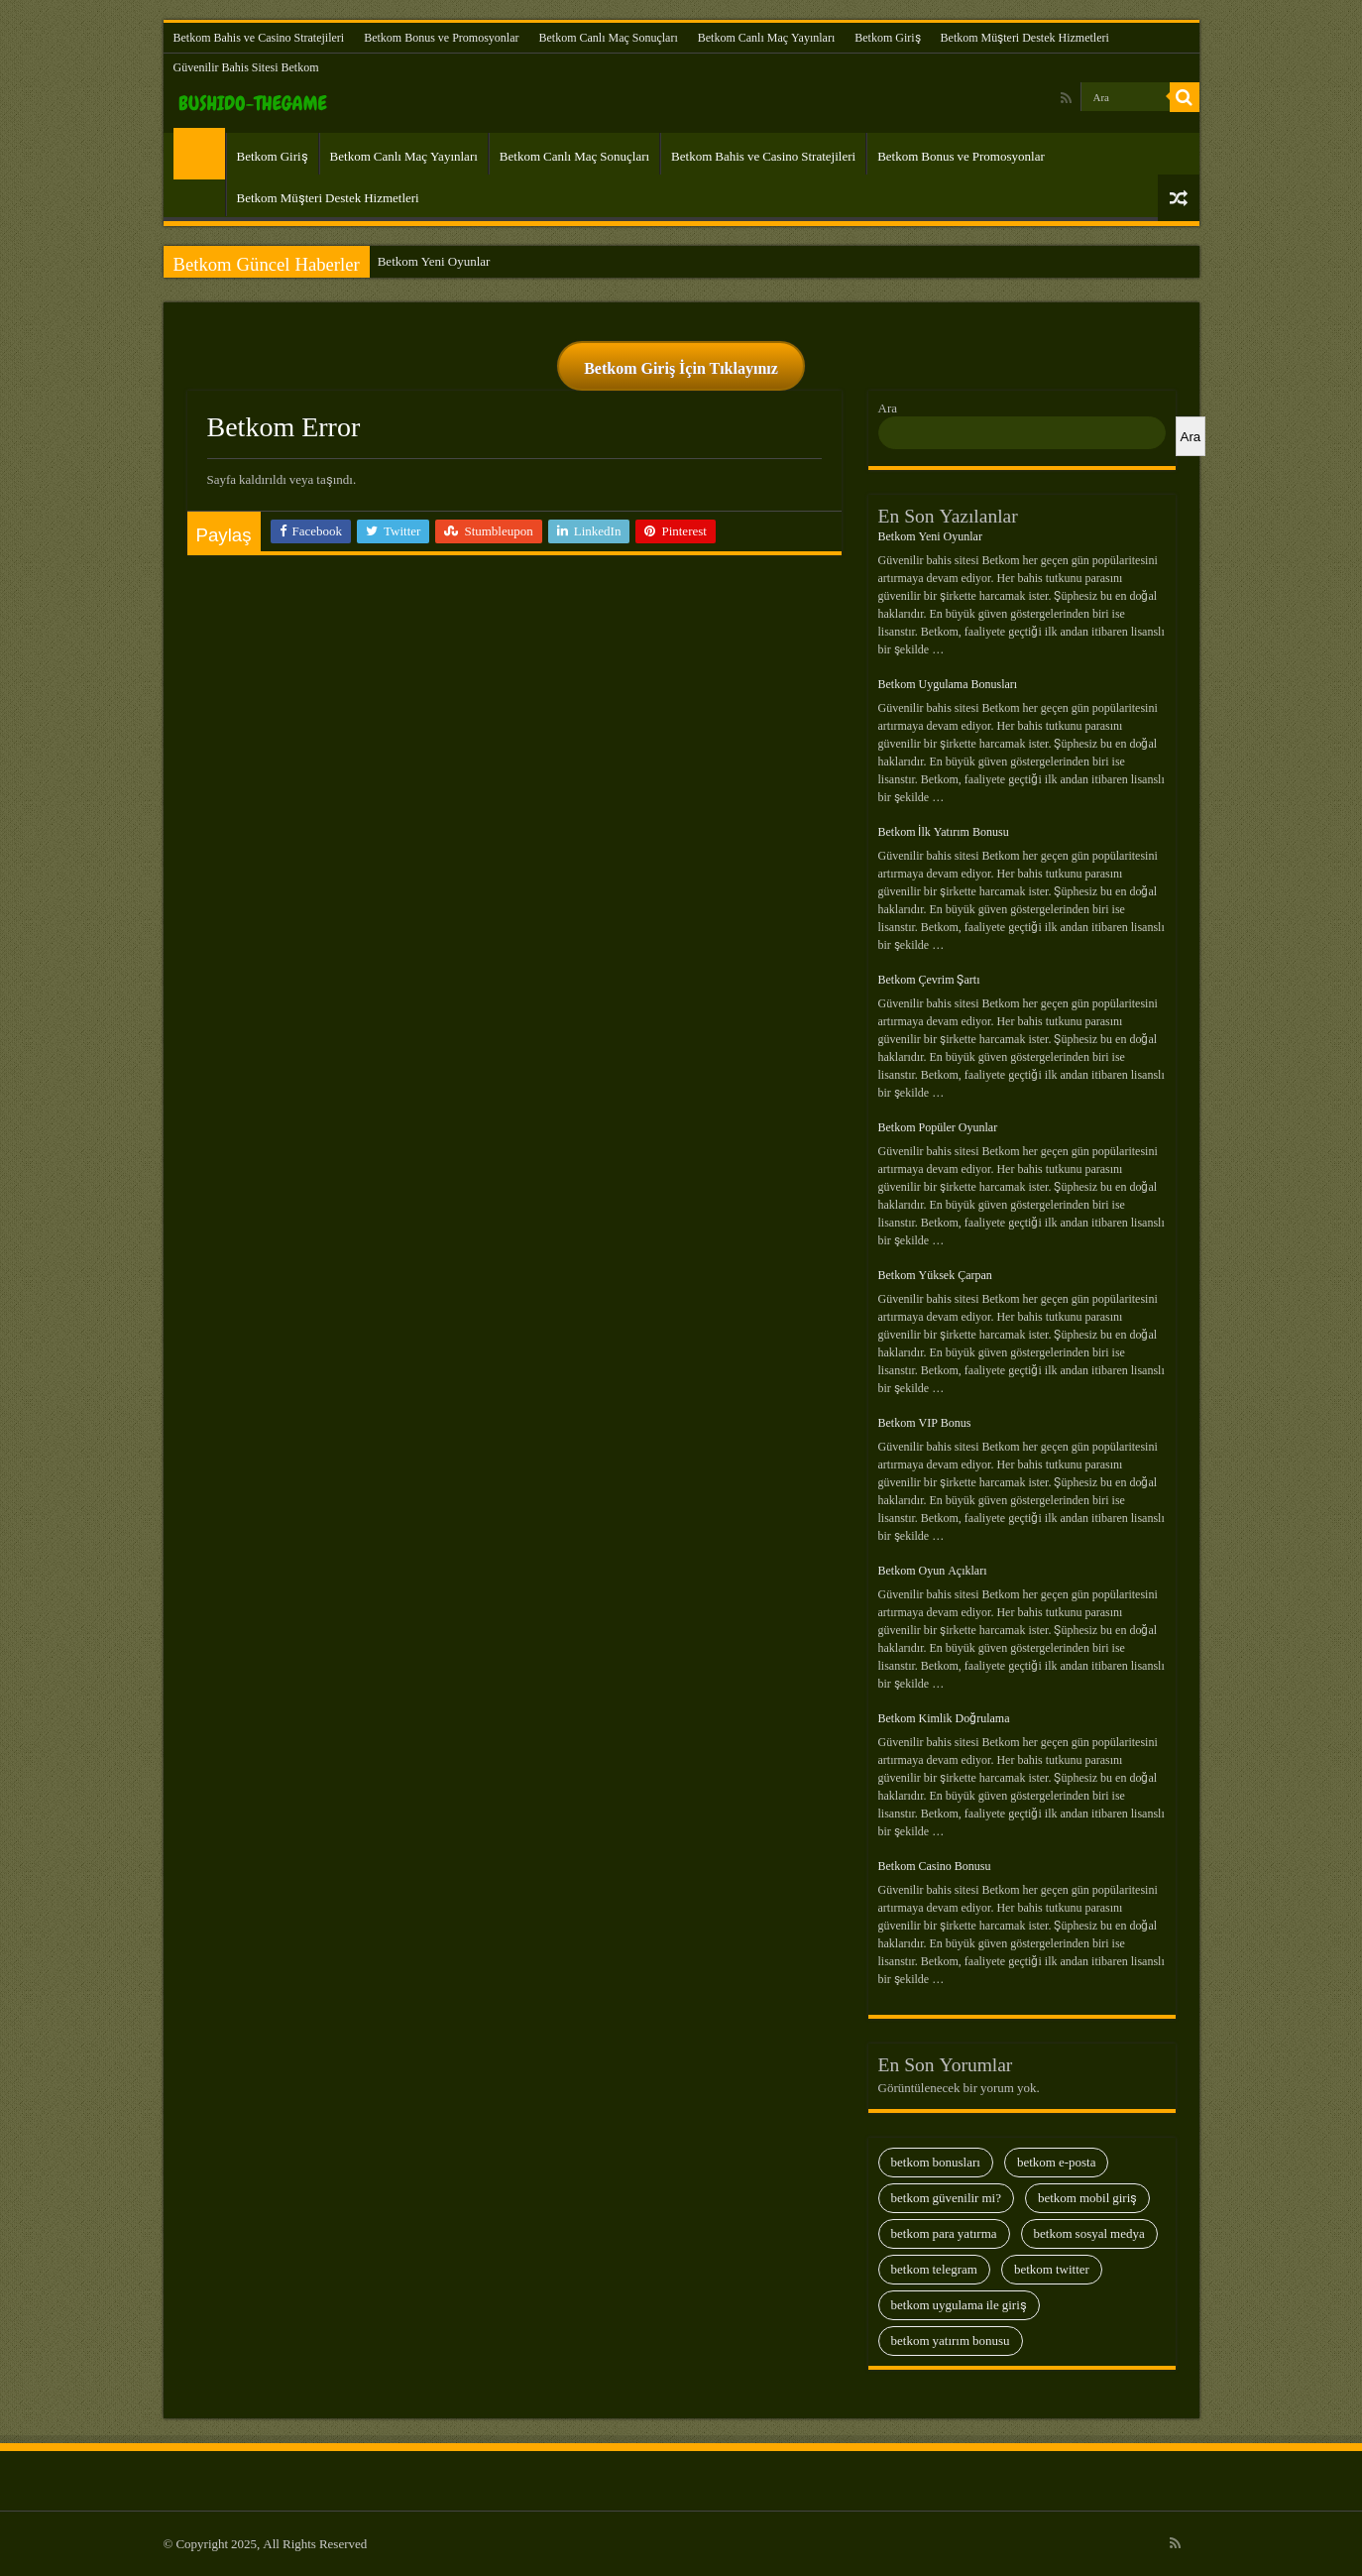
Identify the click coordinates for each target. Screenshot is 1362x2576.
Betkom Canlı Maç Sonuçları (607, 38)
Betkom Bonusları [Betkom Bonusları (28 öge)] (935, 2162)
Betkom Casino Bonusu (934, 1866)
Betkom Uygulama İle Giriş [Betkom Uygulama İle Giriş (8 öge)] (959, 2304)
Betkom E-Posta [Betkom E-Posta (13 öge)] (1056, 2162)
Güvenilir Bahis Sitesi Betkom (246, 67)
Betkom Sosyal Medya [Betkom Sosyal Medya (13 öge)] (1089, 2233)
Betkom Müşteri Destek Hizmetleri (1025, 38)
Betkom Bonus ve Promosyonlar (441, 38)
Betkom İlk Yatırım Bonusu (943, 832)
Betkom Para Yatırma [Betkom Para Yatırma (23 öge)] (944, 2233)
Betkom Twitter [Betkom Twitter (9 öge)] (1051, 2269)
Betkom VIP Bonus (924, 1423)
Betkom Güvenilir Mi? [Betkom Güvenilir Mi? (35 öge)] (946, 2197)
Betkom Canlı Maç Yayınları (766, 38)
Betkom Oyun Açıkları (932, 1571)
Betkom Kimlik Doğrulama (944, 1718)
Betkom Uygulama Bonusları (948, 684)
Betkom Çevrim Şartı (929, 980)
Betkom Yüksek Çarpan (935, 1275)
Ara (888, 408)
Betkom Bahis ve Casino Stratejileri (259, 38)
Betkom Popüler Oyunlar (938, 1127)
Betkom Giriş (887, 38)
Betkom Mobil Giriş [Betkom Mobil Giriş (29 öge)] (1087, 2197)
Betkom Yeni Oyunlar (434, 261)
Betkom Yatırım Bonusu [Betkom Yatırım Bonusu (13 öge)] (950, 2340)
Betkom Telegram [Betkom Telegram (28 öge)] (934, 2269)
